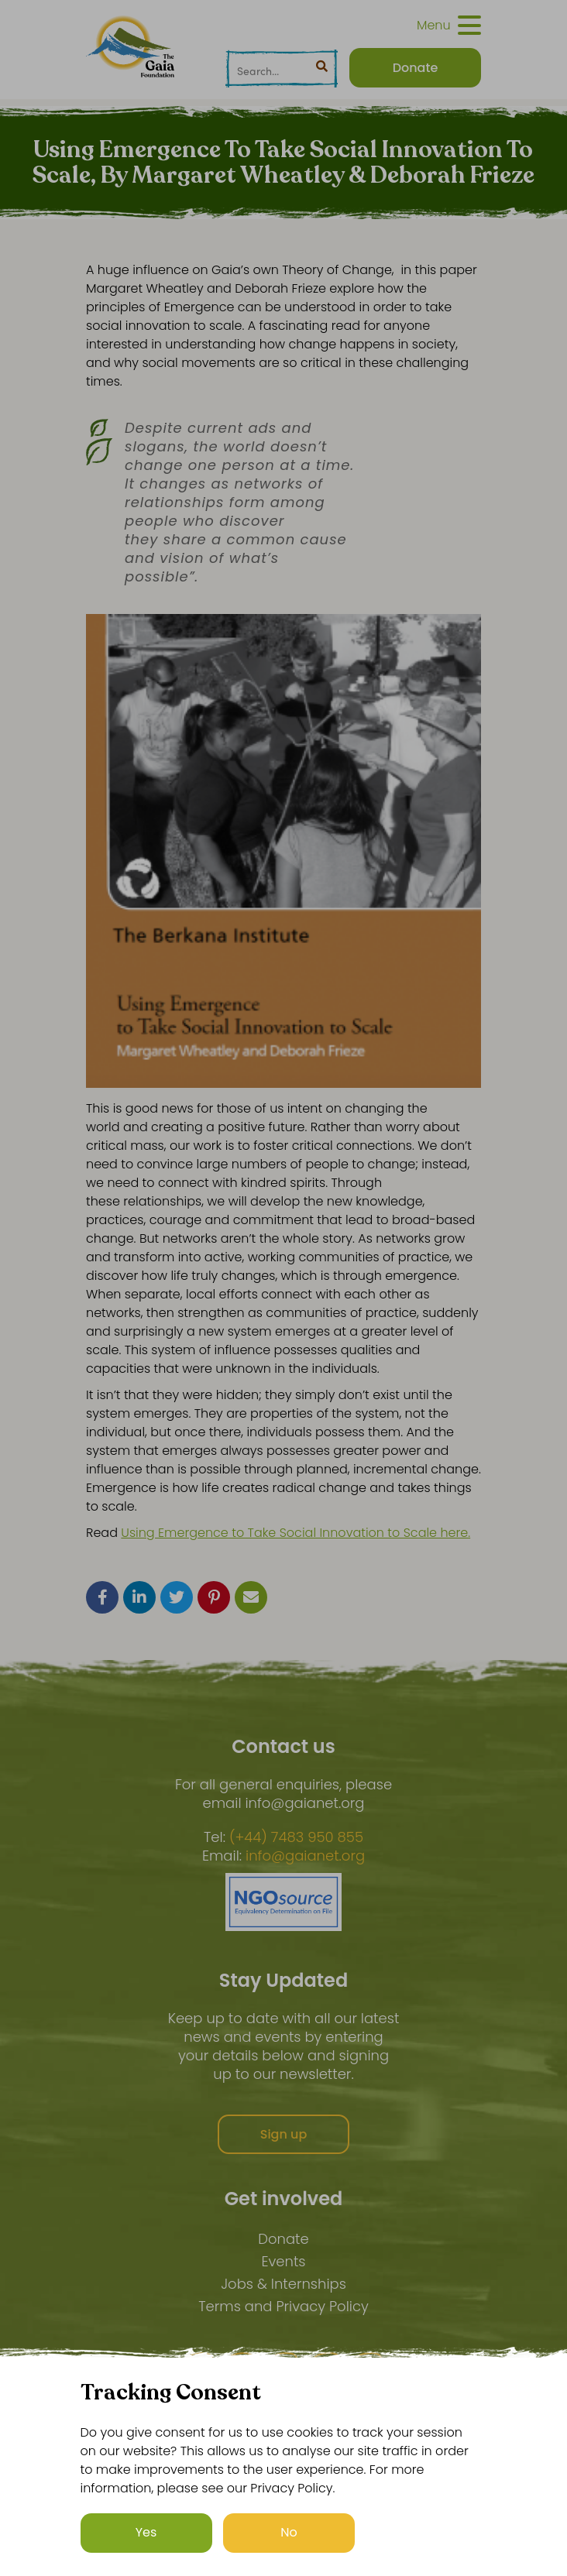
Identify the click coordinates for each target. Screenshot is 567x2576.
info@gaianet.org (305, 1856)
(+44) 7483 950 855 (296, 1837)
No (288, 2532)
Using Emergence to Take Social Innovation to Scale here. (295, 1533)
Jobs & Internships (283, 2283)
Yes (146, 2532)
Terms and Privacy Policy (283, 2306)
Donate (283, 2238)
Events (283, 2261)
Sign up (284, 2134)
